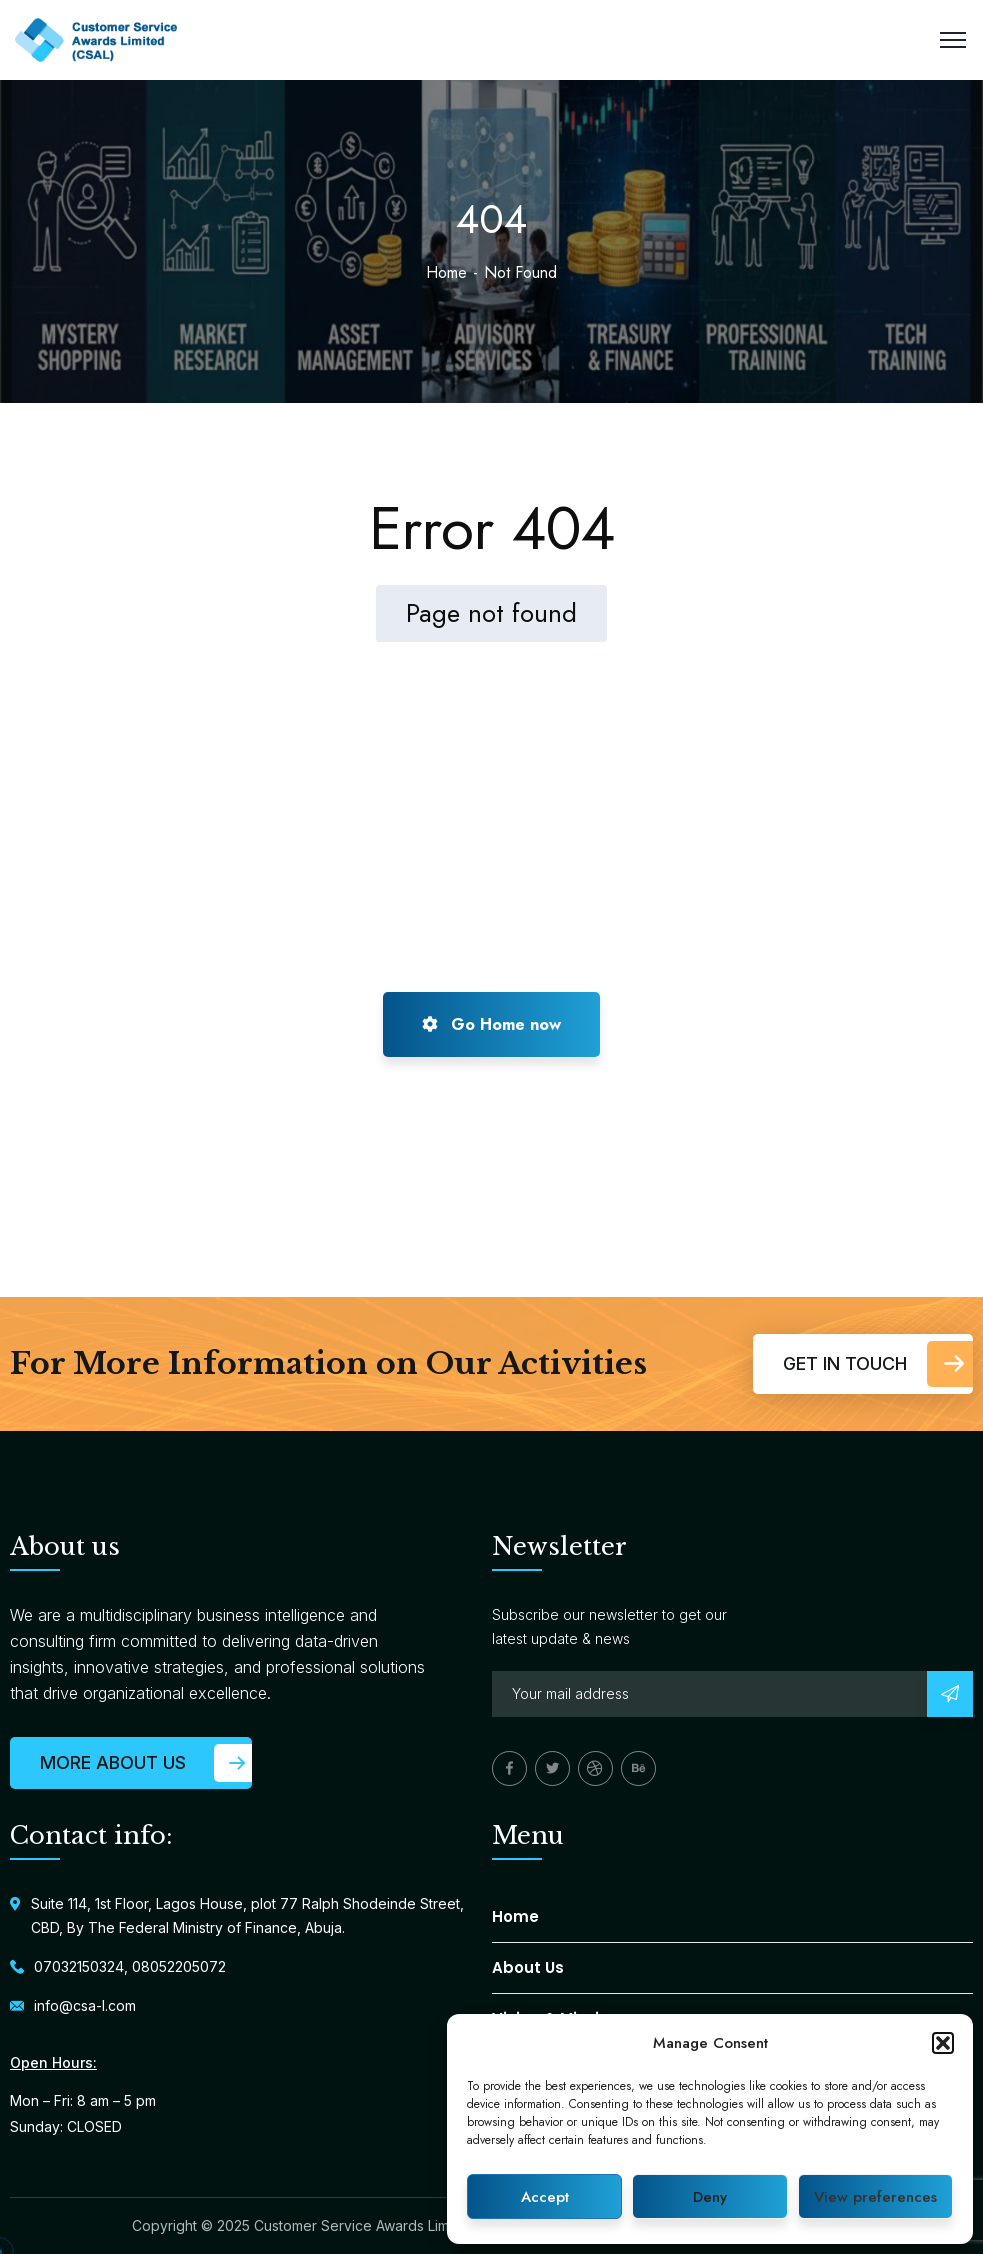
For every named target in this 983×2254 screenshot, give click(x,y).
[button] (943, 2043)
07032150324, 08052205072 (130, 1966)
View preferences (875, 2197)
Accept (545, 2197)
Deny (710, 2197)
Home (446, 272)
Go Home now (491, 1024)
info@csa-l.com (85, 2005)
